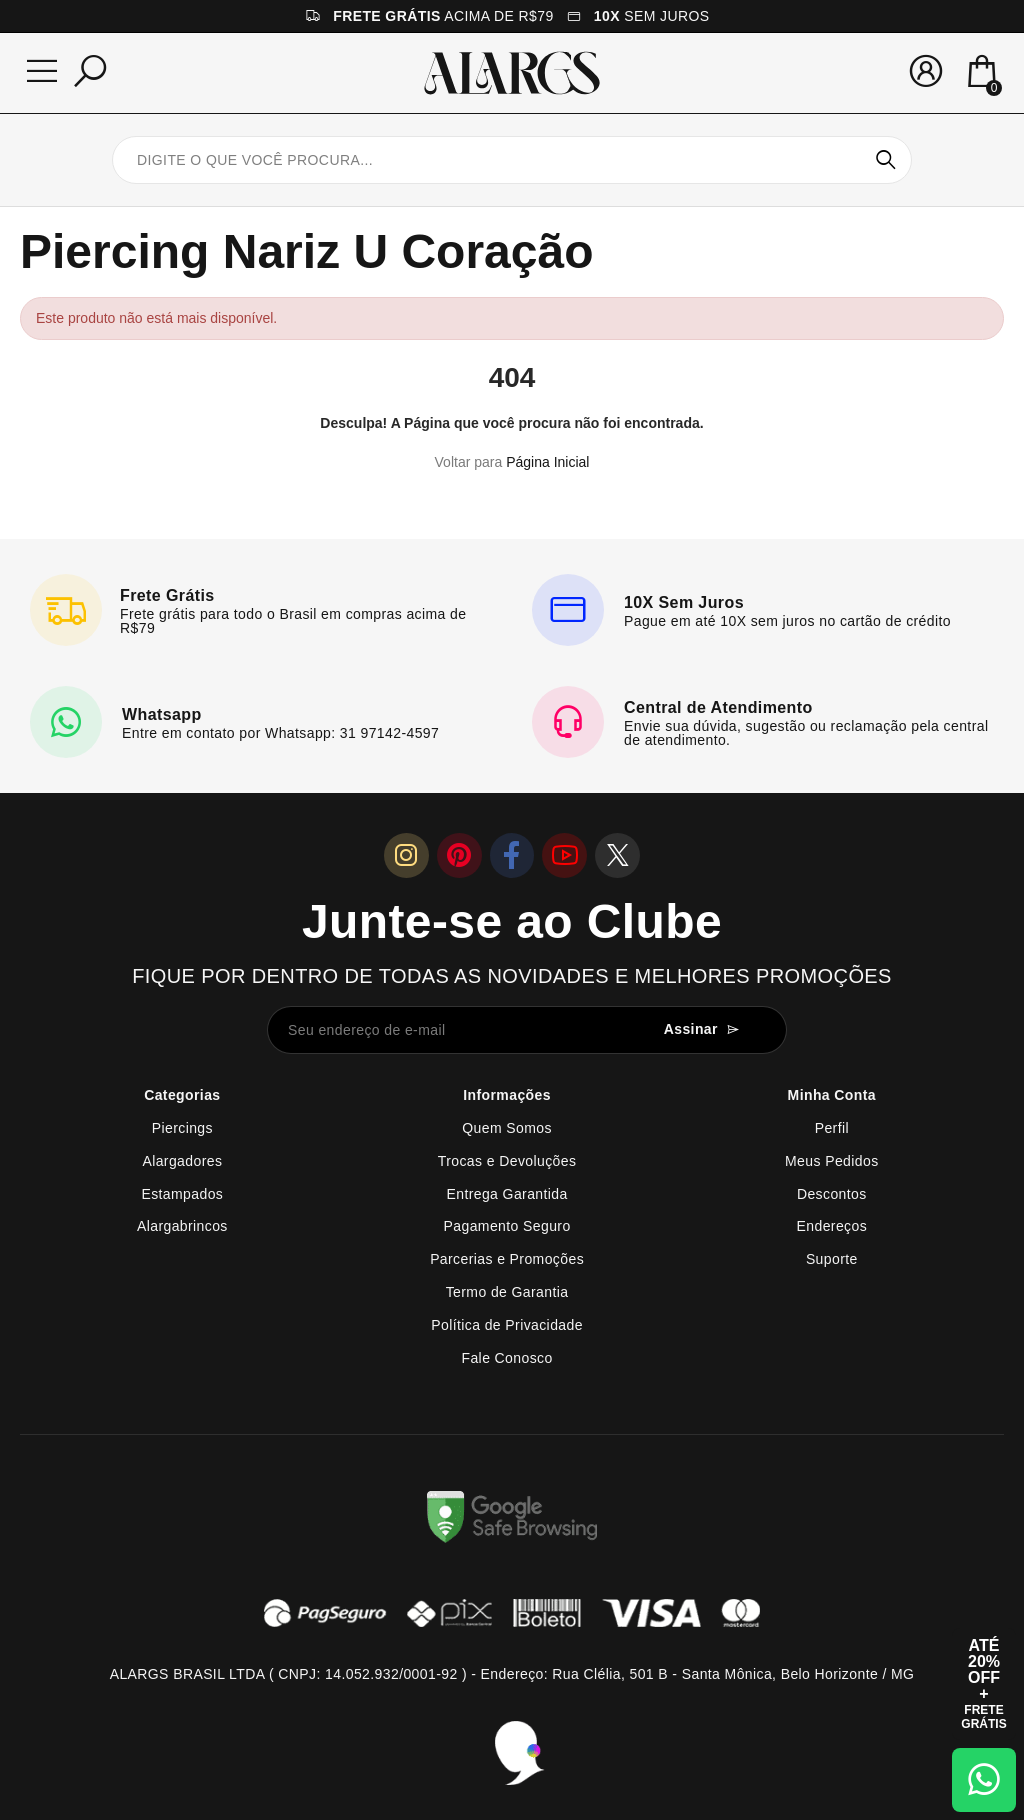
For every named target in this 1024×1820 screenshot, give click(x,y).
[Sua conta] (926, 71)
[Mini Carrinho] (982, 73)
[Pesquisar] (90, 71)
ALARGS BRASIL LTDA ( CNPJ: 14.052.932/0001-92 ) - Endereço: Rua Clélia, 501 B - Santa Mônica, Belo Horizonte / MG (512, 1674)
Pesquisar (886, 160)
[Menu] (42, 71)
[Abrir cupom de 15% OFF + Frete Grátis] (984, 1684)
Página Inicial (547, 462)
